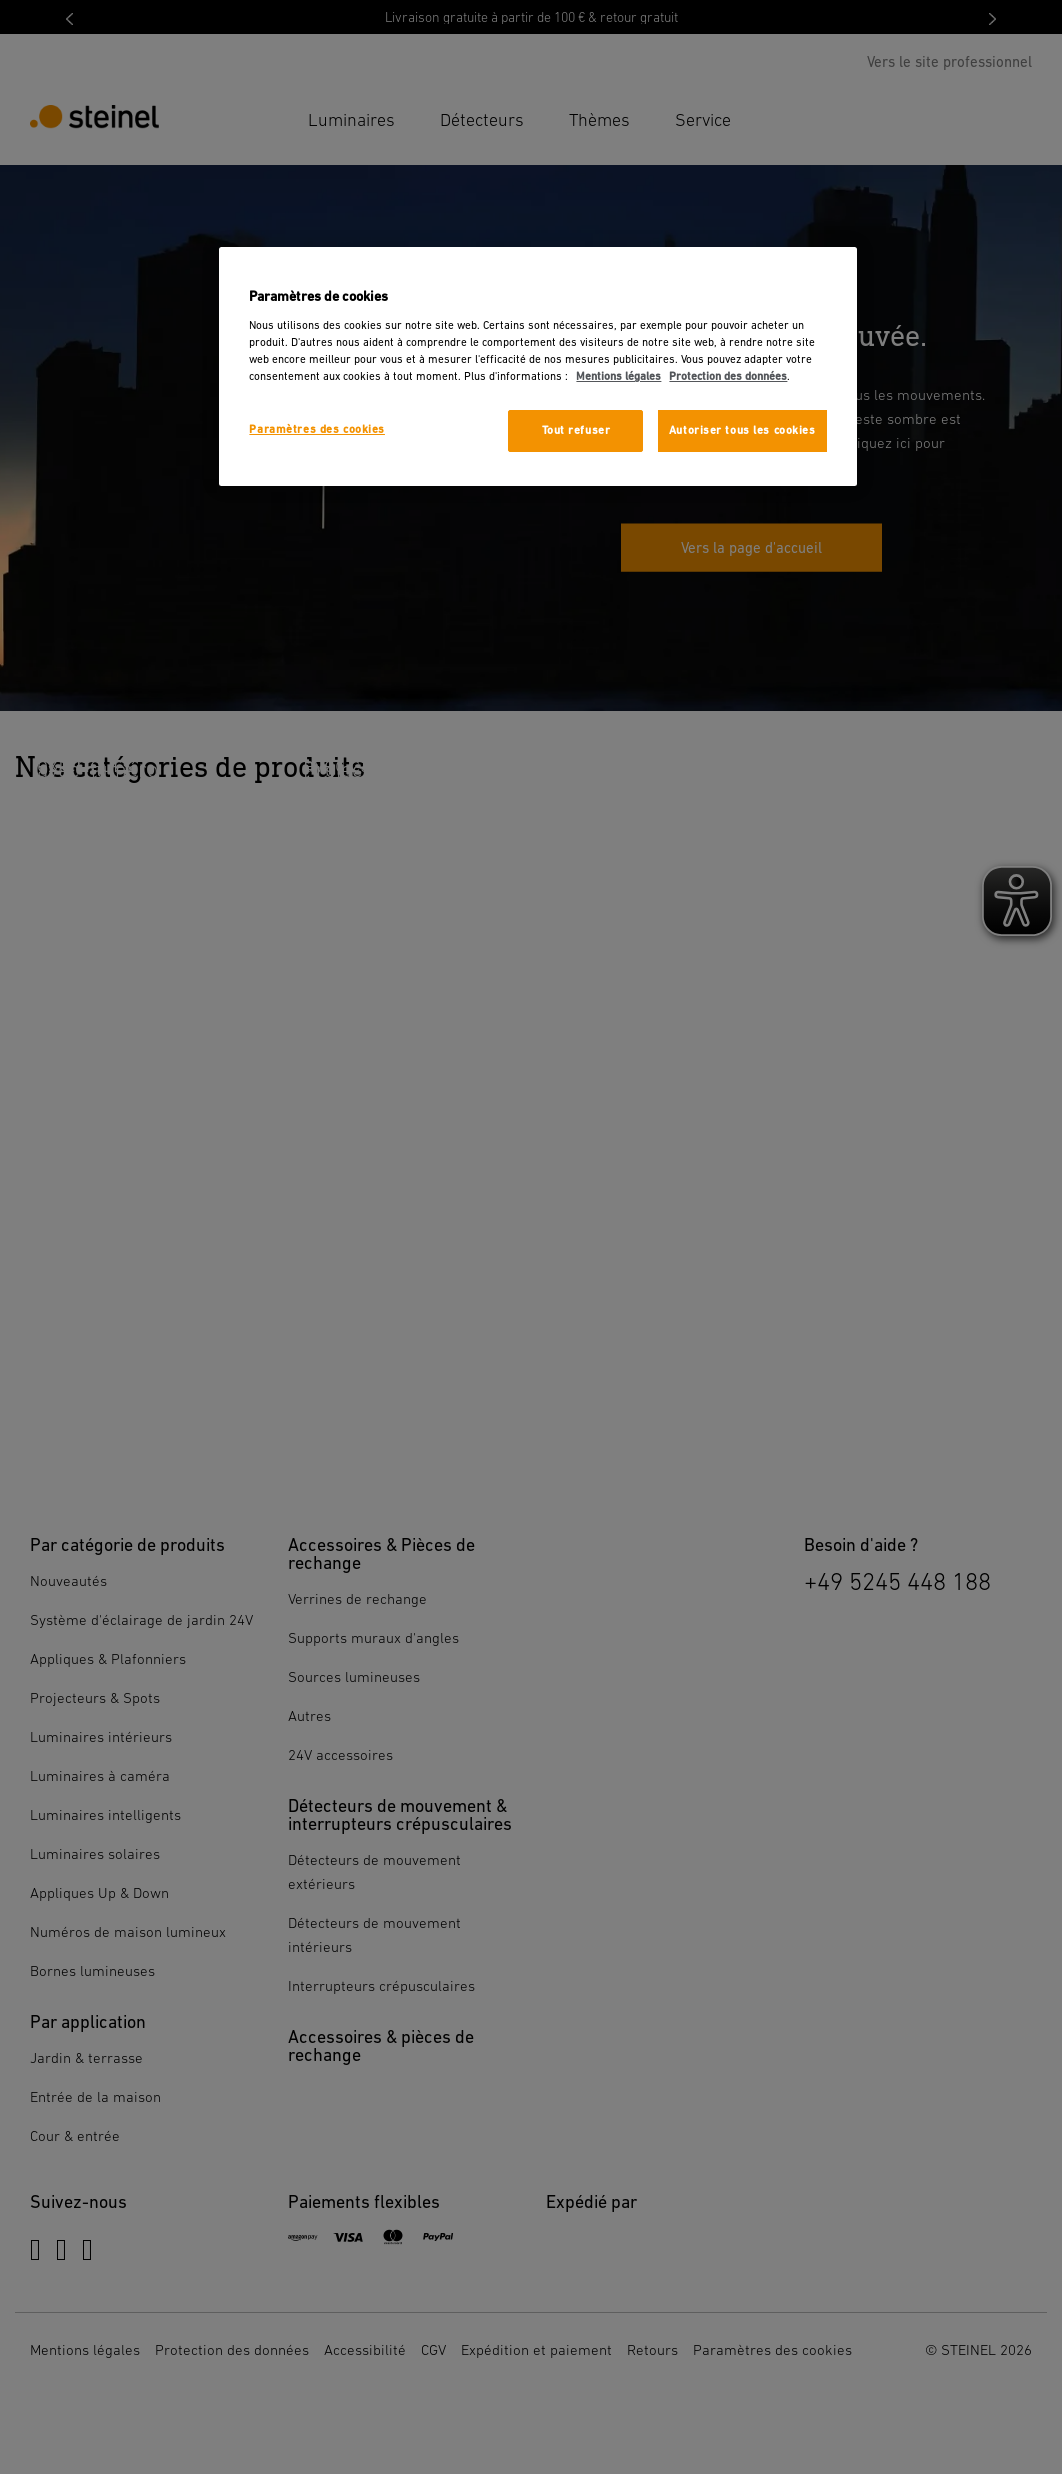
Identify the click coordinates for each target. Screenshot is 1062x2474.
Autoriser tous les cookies (742, 430)
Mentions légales (618, 376)
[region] (537, 366)
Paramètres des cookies (317, 429)
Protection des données (728, 376)
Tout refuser (576, 430)
